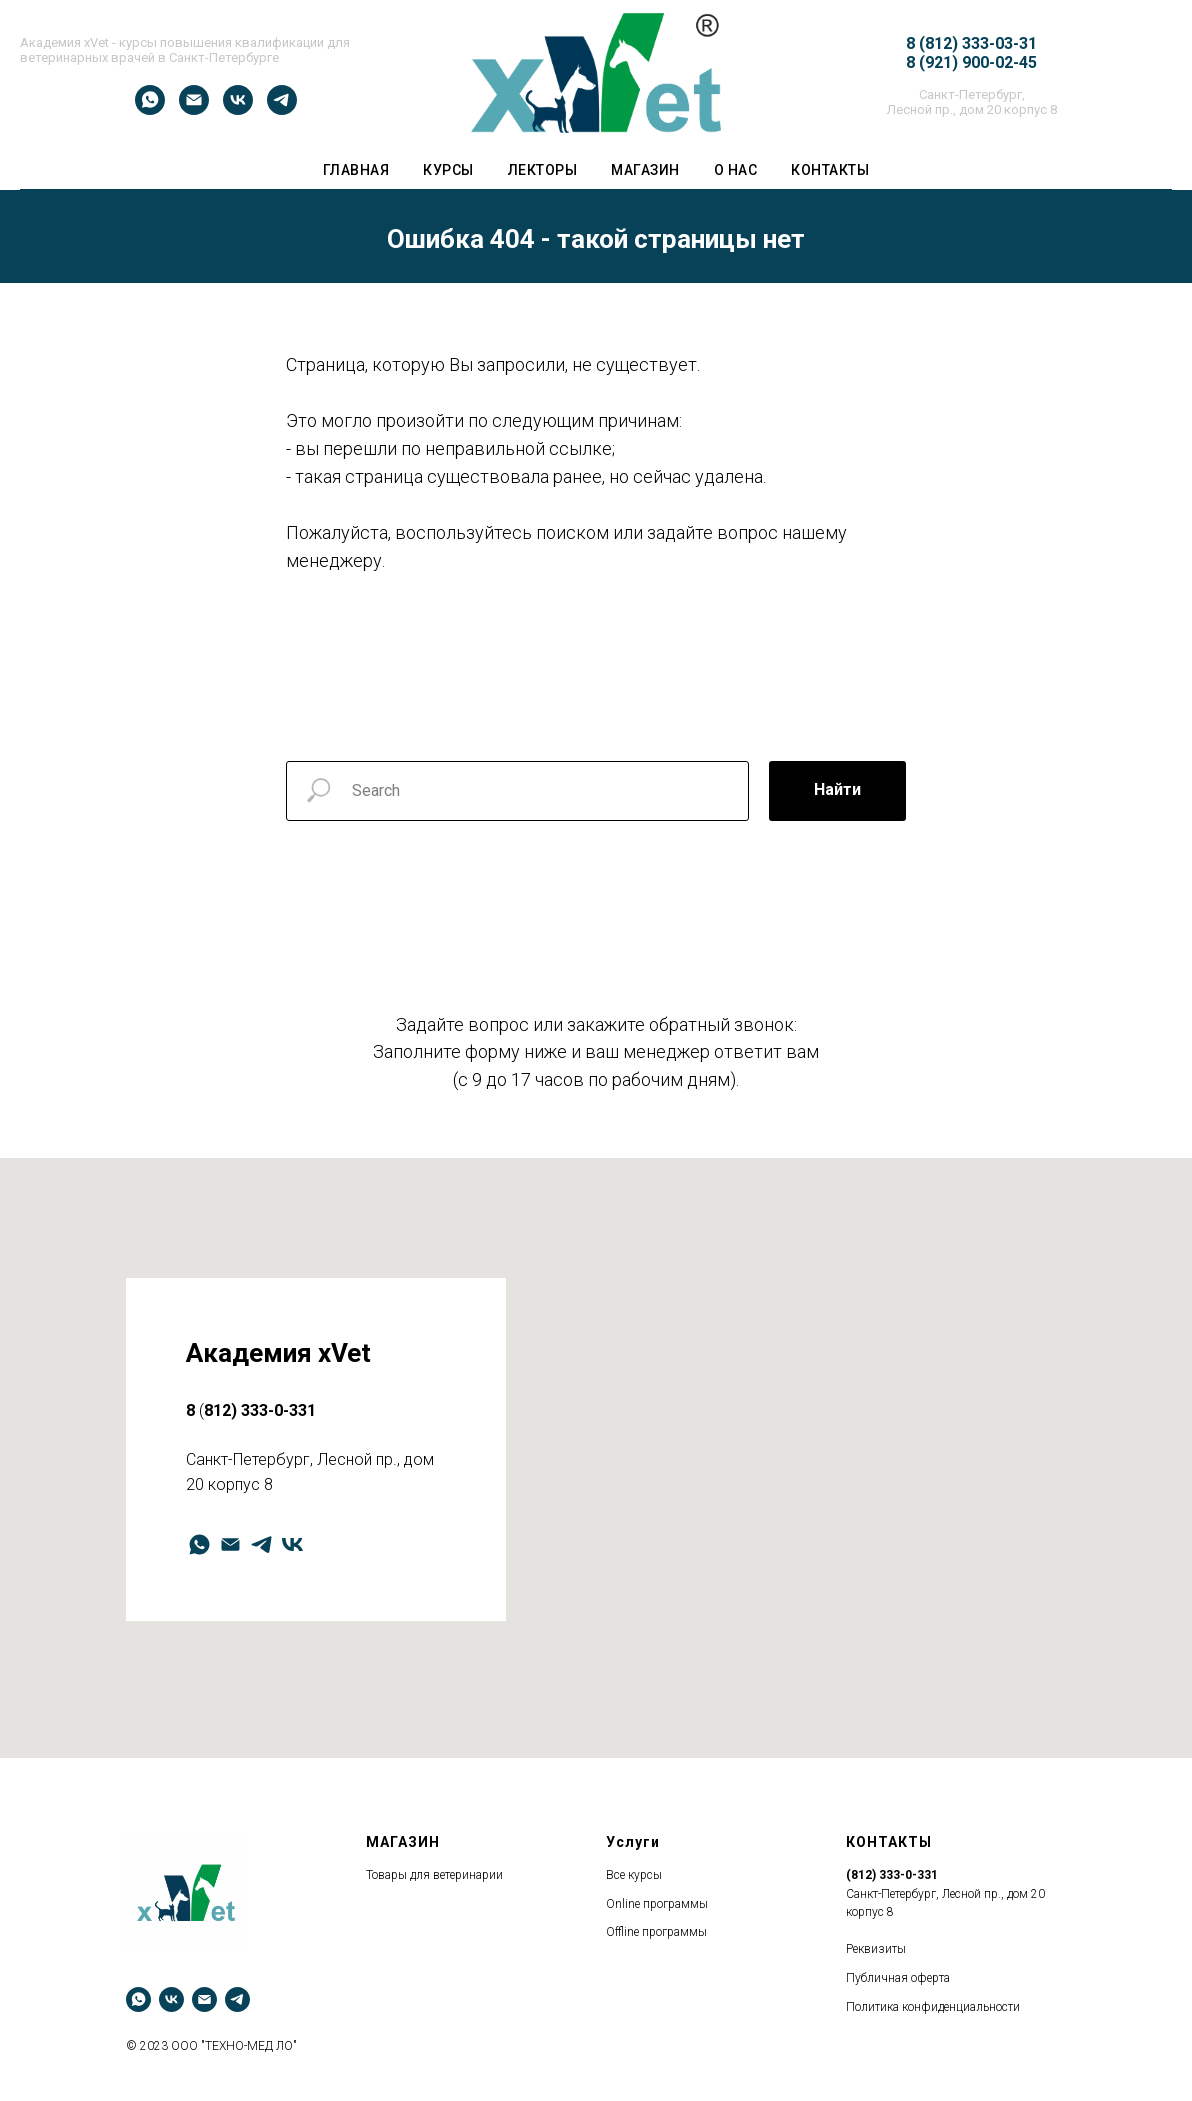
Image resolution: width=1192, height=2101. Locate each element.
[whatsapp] (150, 109)
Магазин (645, 170)
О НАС (736, 170)
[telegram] (282, 109)
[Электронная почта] (194, 109)
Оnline (623, 1904)
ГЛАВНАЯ (356, 170)
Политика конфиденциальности (933, 2007)
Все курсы (634, 1875)
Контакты (830, 170)
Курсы (448, 170)
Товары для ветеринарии (434, 1875)
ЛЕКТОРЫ (543, 170)
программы (675, 1904)
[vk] (238, 109)
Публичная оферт (895, 1978)
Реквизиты (876, 1949)
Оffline (622, 1932)
